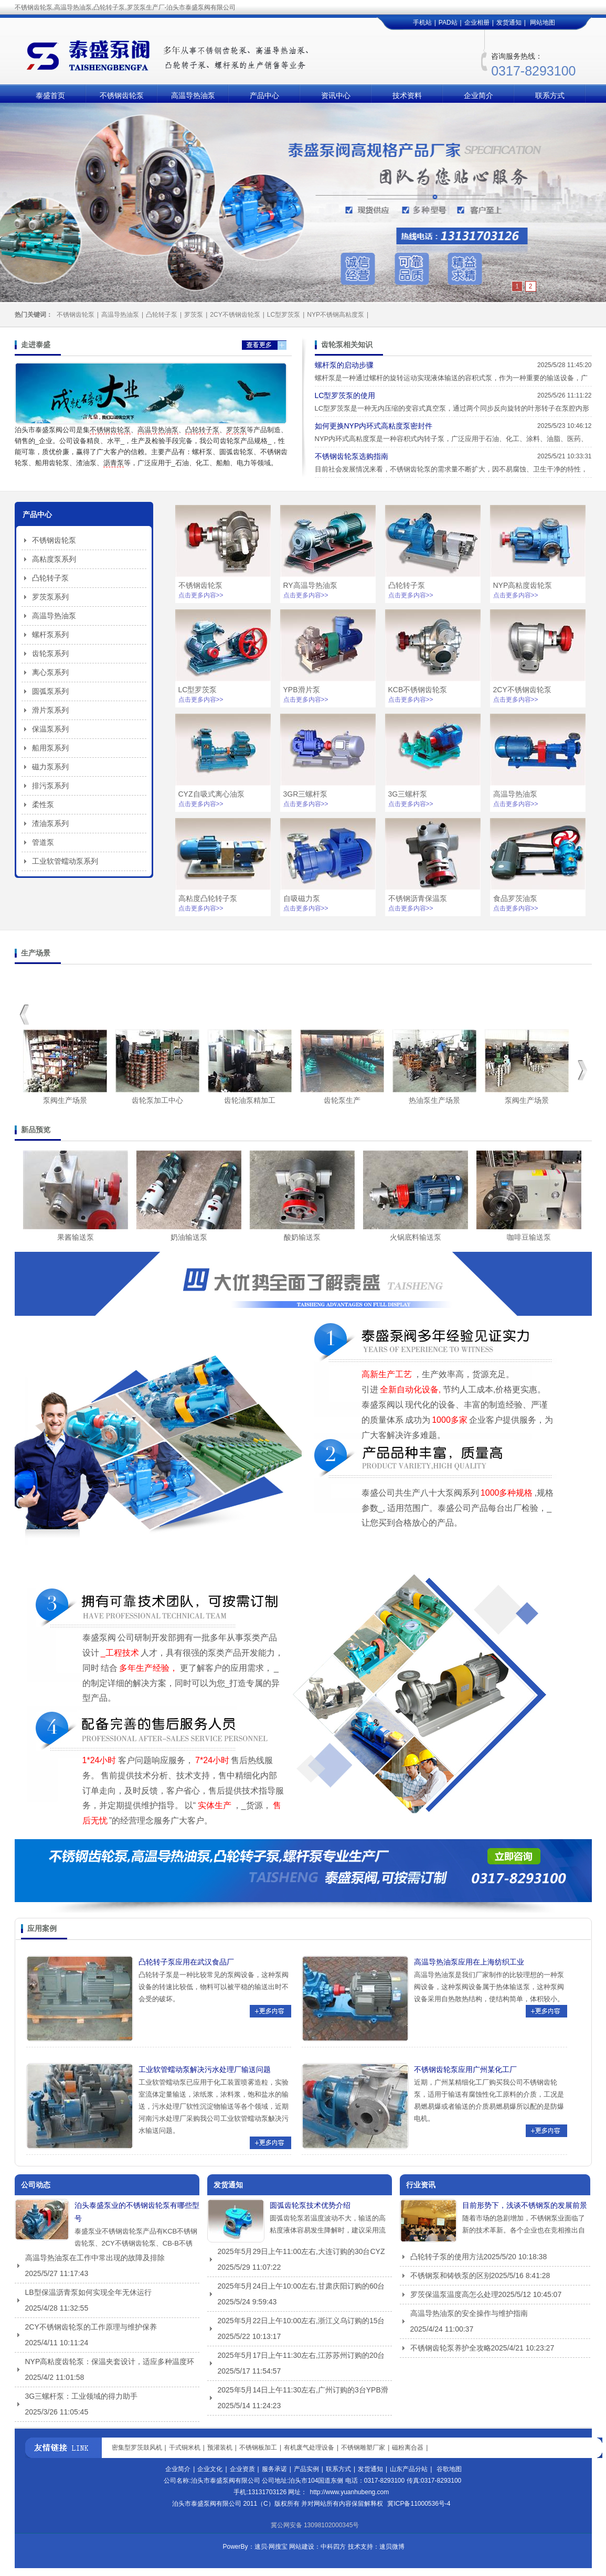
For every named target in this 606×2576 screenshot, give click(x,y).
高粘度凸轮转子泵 (207, 898)
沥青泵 (113, 463)
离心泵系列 (50, 672)
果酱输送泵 (75, 1237)
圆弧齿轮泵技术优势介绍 (310, 2205)
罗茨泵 (193, 314)
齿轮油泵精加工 (249, 1100)
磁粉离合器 (407, 2447)
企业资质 (242, 2469)
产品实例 (306, 2469)
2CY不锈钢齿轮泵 (235, 314)
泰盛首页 (50, 95)
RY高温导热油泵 (310, 585)
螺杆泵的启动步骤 (344, 365)
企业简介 (478, 95)
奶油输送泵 (189, 1237)
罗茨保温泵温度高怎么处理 (454, 2294)
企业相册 (477, 22)
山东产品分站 (409, 2469)
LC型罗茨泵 (283, 314)
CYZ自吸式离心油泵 (211, 794)
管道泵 (43, 842)
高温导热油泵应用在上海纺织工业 (469, 1962)
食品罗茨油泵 (515, 898)
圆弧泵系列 (50, 691)
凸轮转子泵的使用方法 (447, 2256)
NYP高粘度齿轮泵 (522, 585)
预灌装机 (219, 2447)
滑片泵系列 (50, 710)
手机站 (422, 22)
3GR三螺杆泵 (305, 794)
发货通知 (509, 22)
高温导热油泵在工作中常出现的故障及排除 (95, 2257)
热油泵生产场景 (434, 1100)
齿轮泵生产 (342, 1100)
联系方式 (550, 95)
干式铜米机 (184, 2447)
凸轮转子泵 (161, 314)
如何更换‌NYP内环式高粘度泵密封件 (374, 426)
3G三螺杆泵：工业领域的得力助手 (81, 2396)
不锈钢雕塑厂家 (363, 2447)
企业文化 (209, 2469)
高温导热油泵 (193, 95)
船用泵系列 (50, 748)
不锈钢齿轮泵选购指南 (351, 456)
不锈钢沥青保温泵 (417, 898)
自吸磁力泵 (301, 898)
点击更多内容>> (201, 595)
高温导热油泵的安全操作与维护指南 (469, 2313)
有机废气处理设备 (309, 2447)
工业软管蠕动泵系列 (65, 861)
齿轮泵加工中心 (157, 1100)
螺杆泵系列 (50, 634)
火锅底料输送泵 (415, 1237)
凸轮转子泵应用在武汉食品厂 (186, 1962)
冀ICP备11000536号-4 (418, 2503)
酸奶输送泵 (302, 1237)
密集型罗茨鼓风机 (137, 2447)
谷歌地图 (449, 2469)
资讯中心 (335, 95)
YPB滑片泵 (301, 689)
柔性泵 (43, 804)
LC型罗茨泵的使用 (345, 395)
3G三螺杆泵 (408, 794)
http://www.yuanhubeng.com (349, 2492)
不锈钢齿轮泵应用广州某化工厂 (465, 2069)
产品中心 (264, 95)
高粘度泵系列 (54, 559)
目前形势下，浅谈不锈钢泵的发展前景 (524, 2205)
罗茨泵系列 (50, 597)
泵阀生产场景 (65, 1100)
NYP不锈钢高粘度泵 (335, 314)
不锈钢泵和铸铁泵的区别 (450, 2275)
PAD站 (448, 22)
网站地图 (542, 22)
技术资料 (407, 95)
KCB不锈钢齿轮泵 (418, 689)
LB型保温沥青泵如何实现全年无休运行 (88, 2292)
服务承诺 (274, 2469)
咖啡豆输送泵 (529, 1237)
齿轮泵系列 (50, 653)
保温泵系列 (50, 729)
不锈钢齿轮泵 (122, 95)
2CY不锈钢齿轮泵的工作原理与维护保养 (91, 2327)
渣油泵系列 (50, 823)
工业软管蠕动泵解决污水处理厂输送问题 (205, 2069)
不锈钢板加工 (258, 2447)
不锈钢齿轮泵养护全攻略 (450, 2348)
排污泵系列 (50, 785)
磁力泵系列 (50, 767)
